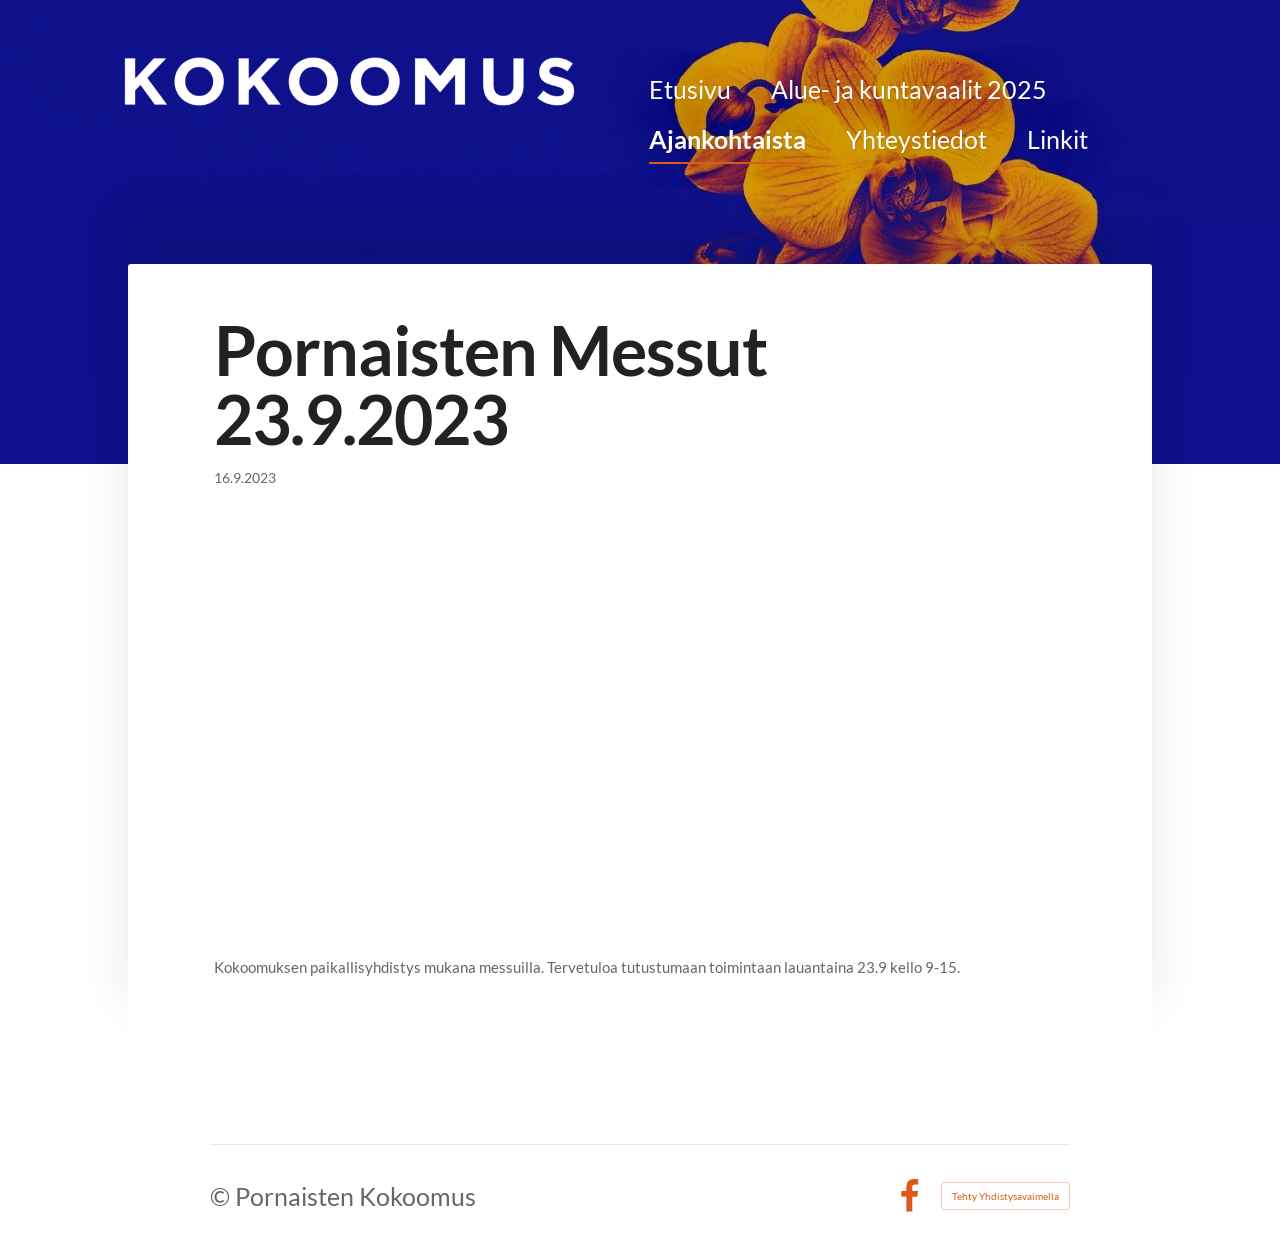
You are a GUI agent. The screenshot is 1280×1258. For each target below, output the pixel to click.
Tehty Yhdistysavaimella (1005, 1196)
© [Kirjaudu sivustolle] (222, 1196)
